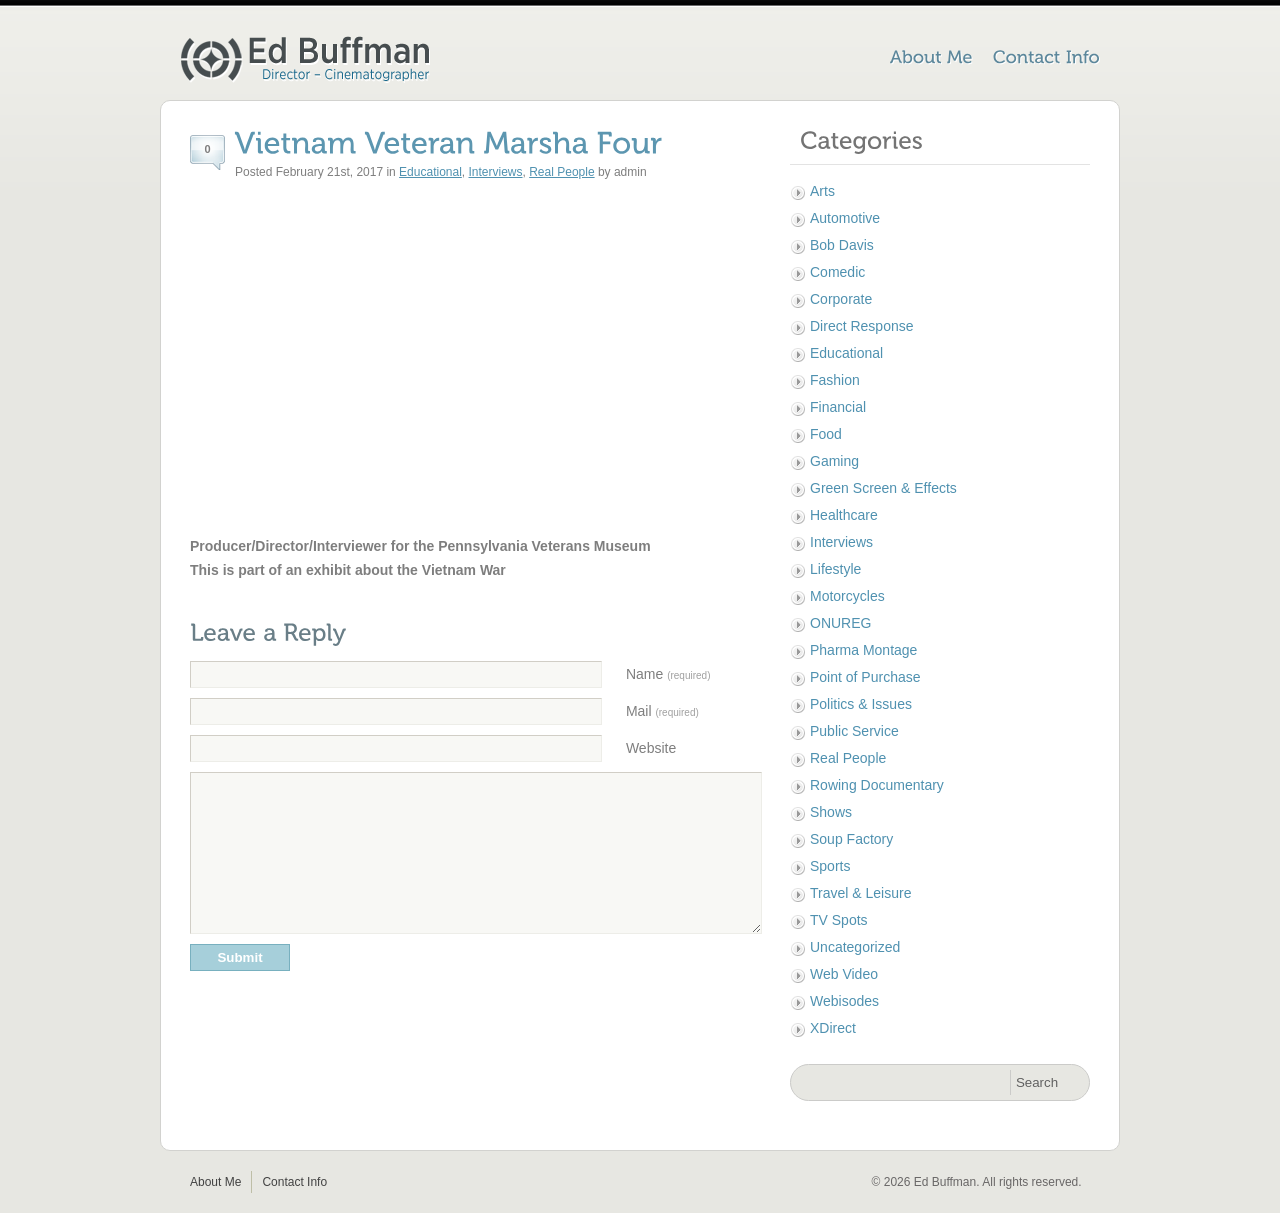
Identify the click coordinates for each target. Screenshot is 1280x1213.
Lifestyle (835, 569)
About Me (215, 1182)
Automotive (845, 218)
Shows (831, 812)
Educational (430, 172)
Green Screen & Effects (883, 488)
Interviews (496, 172)
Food (826, 434)
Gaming (834, 461)
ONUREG (840, 623)
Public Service (854, 731)
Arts (822, 191)
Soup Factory (851, 839)
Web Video (844, 974)
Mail (662, 711)
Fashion (835, 380)
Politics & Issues (861, 704)
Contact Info (294, 1182)
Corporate (841, 299)
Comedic (837, 272)
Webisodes (844, 1001)
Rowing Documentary (877, 785)
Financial (838, 407)
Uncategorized (855, 947)
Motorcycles (847, 596)
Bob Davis (842, 245)
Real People (561, 172)
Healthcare (844, 515)
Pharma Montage (863, 650)
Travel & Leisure (860, 893)
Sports (830, 866)
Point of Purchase (865, 677)
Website (651, 748)
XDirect (833, 1028)
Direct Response (862, 326)
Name (668, 674)
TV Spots (839, 920)
